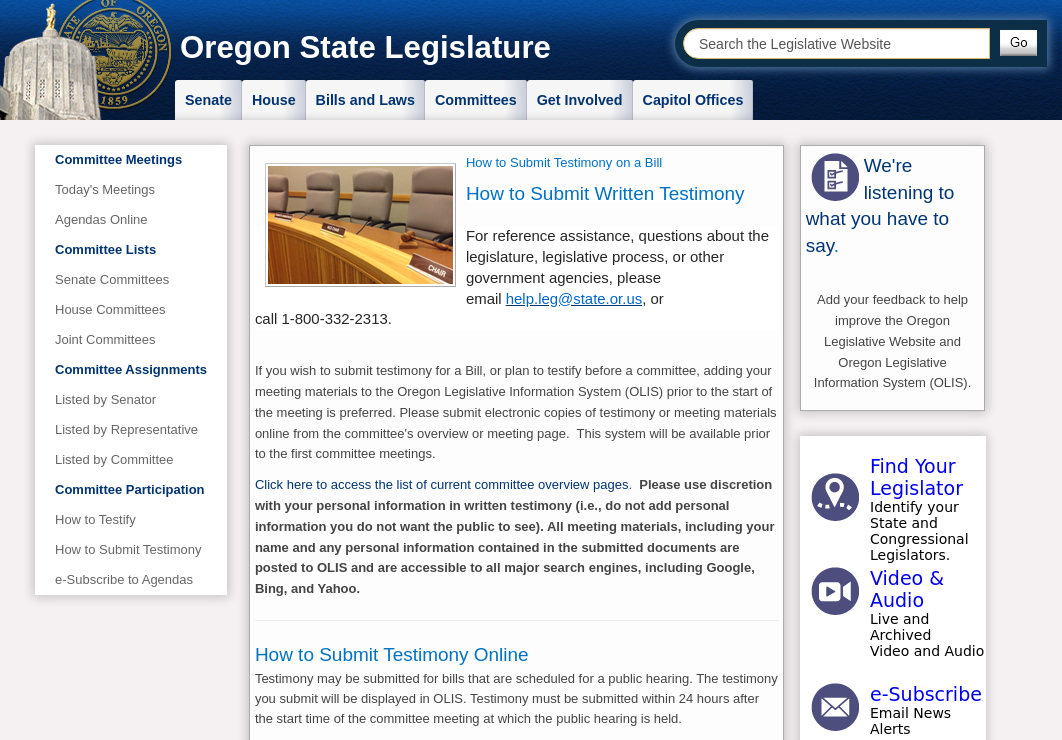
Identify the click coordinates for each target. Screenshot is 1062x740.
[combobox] (836, 43)
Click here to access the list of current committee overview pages (442, 484)
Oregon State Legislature (365, 47)
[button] (1018, 43)
